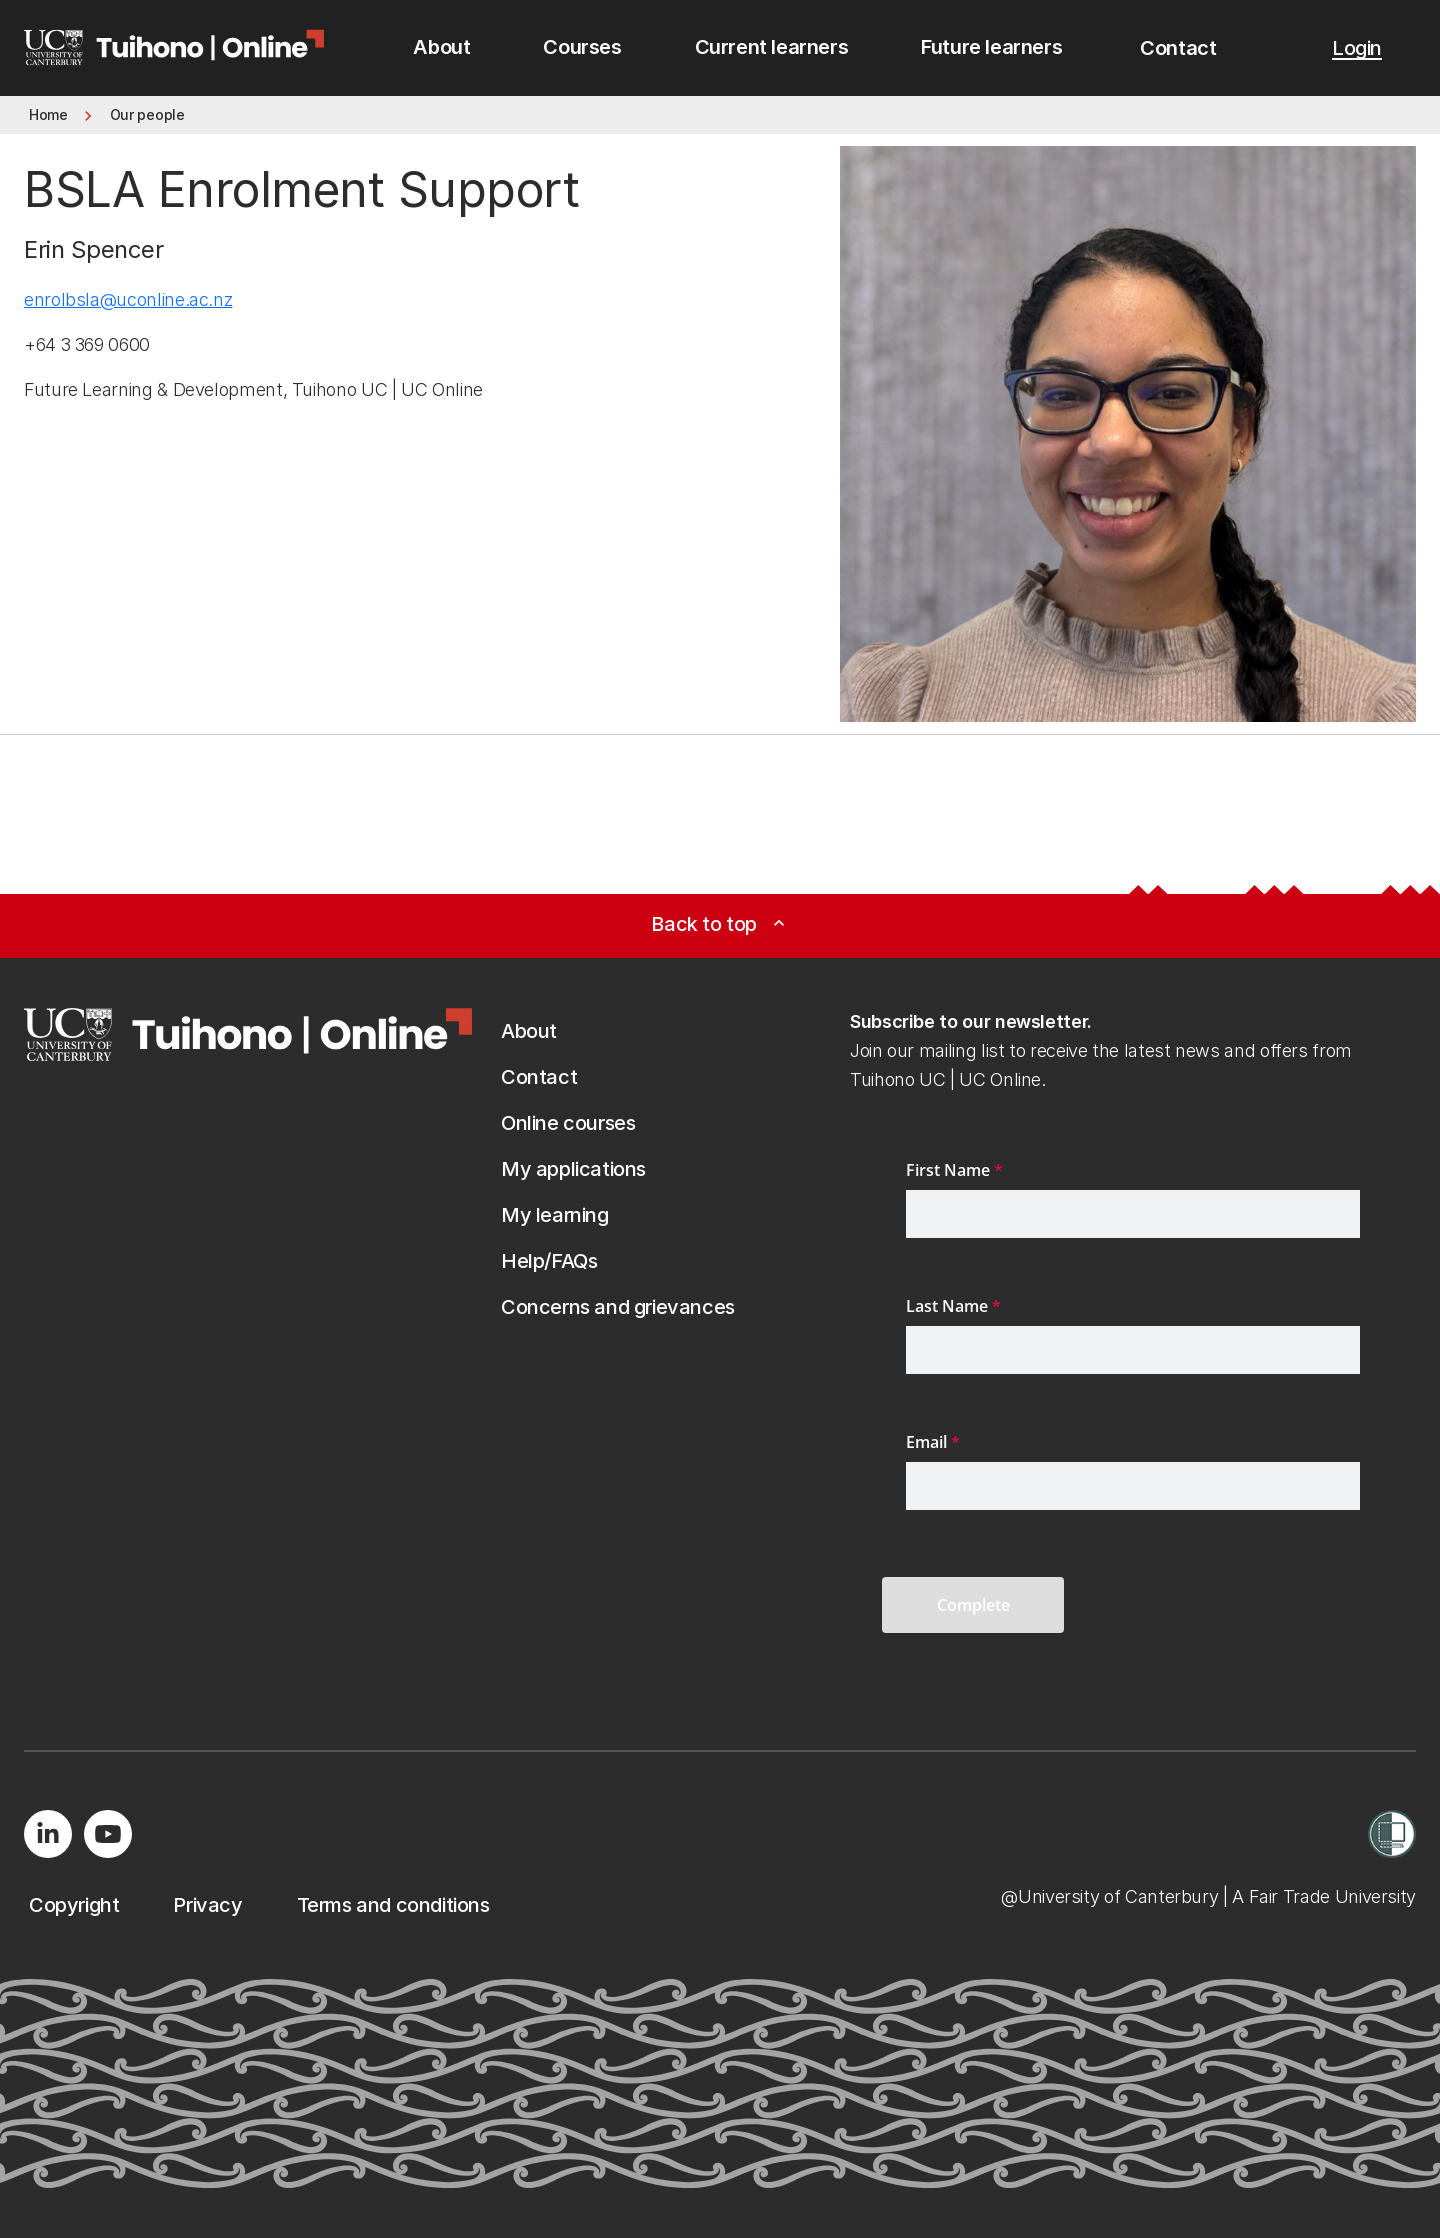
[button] (1178, 48)
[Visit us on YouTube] (108, 1834)
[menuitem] (441, 48)
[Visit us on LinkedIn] (48, 1834)
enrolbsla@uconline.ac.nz (128, 299)
